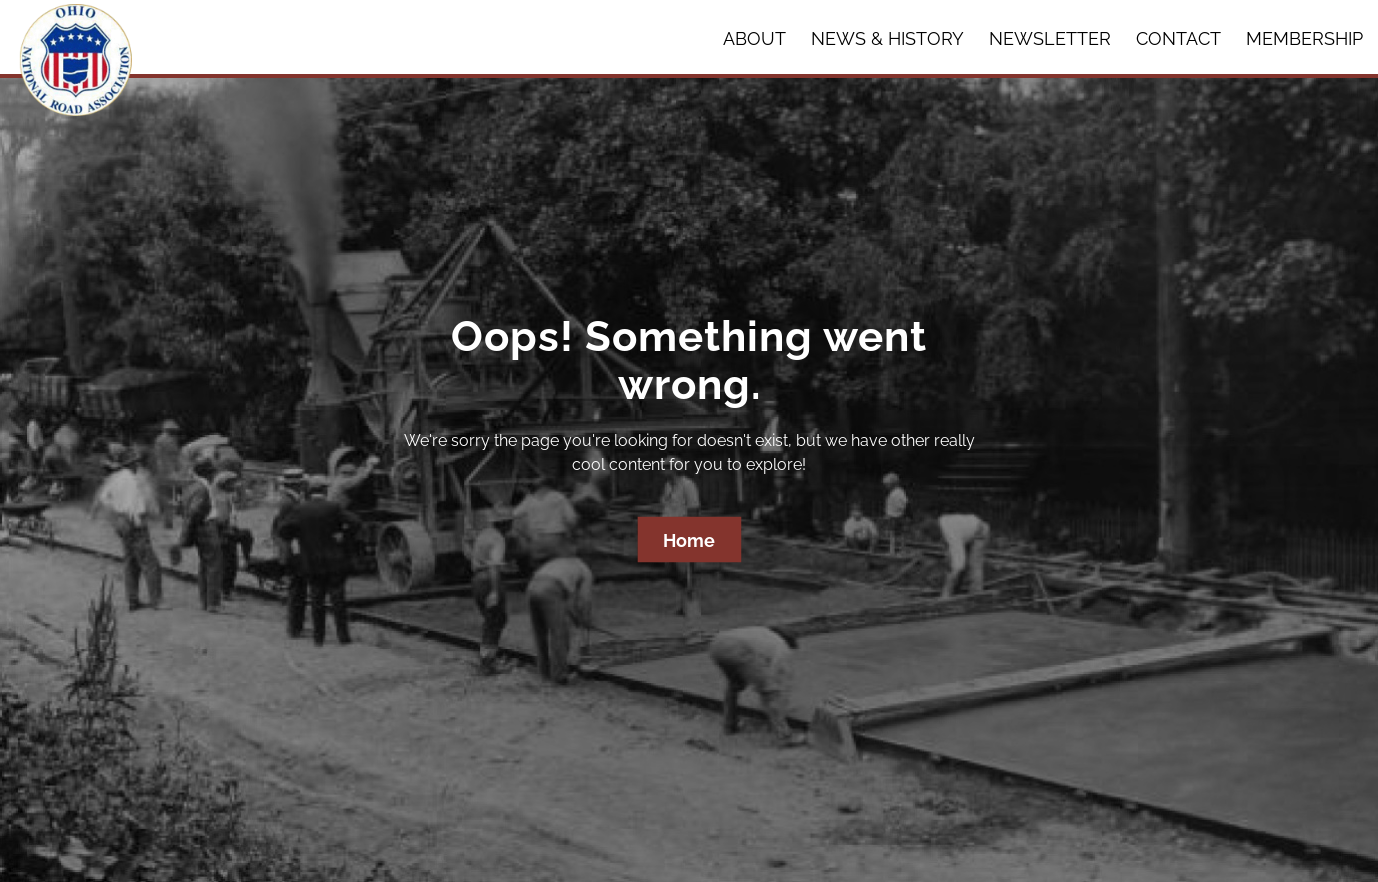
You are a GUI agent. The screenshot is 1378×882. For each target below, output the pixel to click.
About (754, 38)
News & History (887, 38)
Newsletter (1050, 38)
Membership (1304, 38)
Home (689, 540)
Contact (1178, 38)
